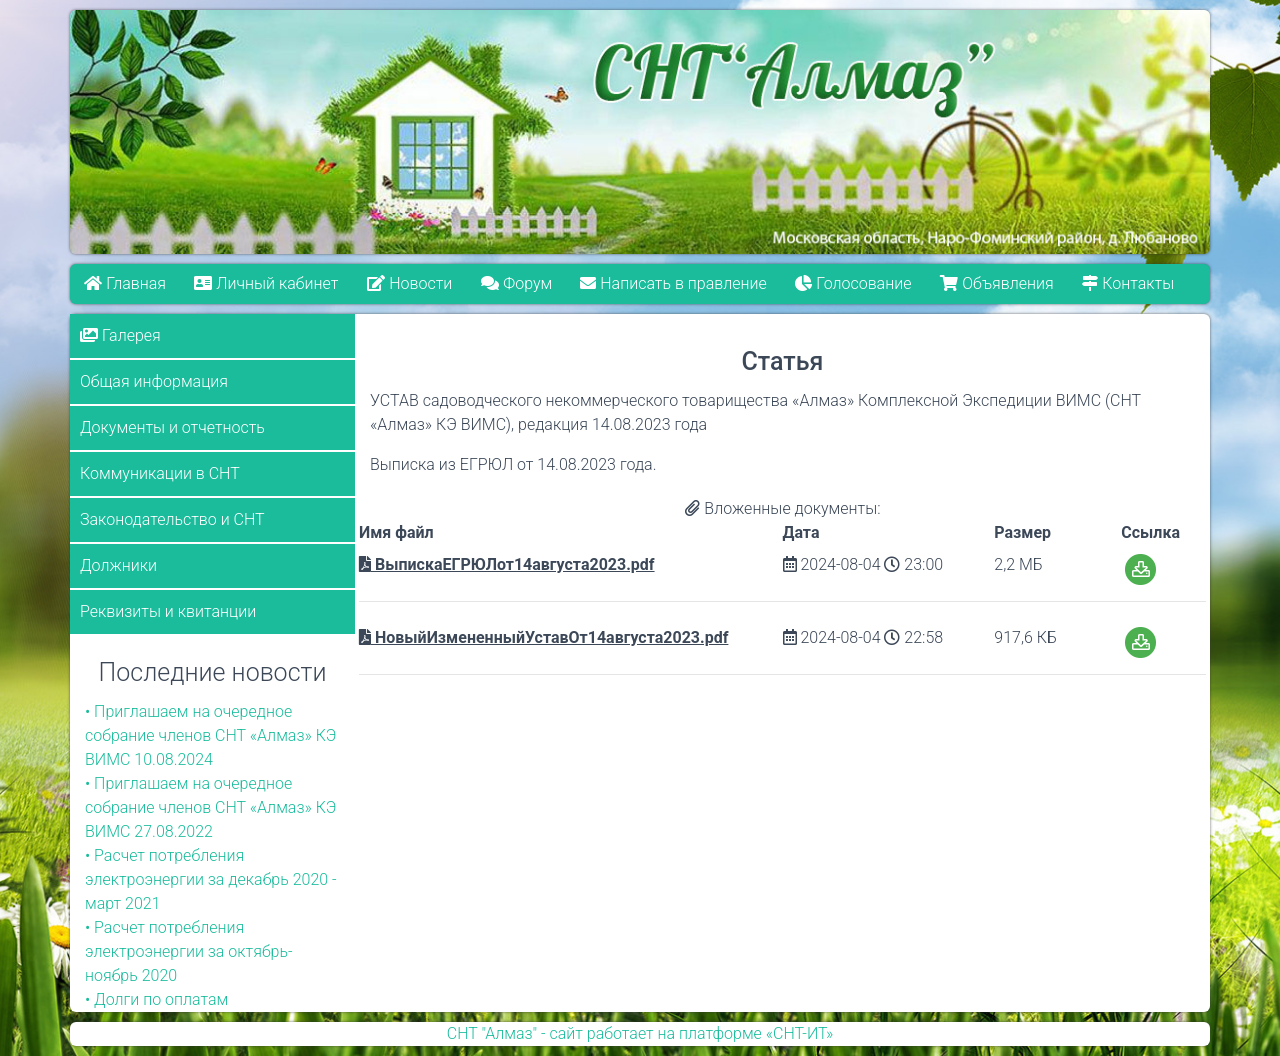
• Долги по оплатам (156, 999)
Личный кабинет (267, 283)
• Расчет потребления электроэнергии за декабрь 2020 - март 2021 (211, 879)
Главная (125, 283)
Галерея (120, 335)
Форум (516, 283)
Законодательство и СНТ (172, 519)
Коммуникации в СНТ (160, 473)
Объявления (997, 283)
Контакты (1129, 283)
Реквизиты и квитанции (168, 611)
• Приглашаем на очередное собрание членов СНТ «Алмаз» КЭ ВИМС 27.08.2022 (210, 807)
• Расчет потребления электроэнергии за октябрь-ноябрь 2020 (189, 951)
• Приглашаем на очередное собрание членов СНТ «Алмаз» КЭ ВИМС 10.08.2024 (210, 735)
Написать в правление (674, 283)
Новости (409, 283)
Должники (118, 565)
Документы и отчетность (172, 427)
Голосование (854, 283)
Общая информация (154, 381)
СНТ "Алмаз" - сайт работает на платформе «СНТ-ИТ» (640, 1033)
